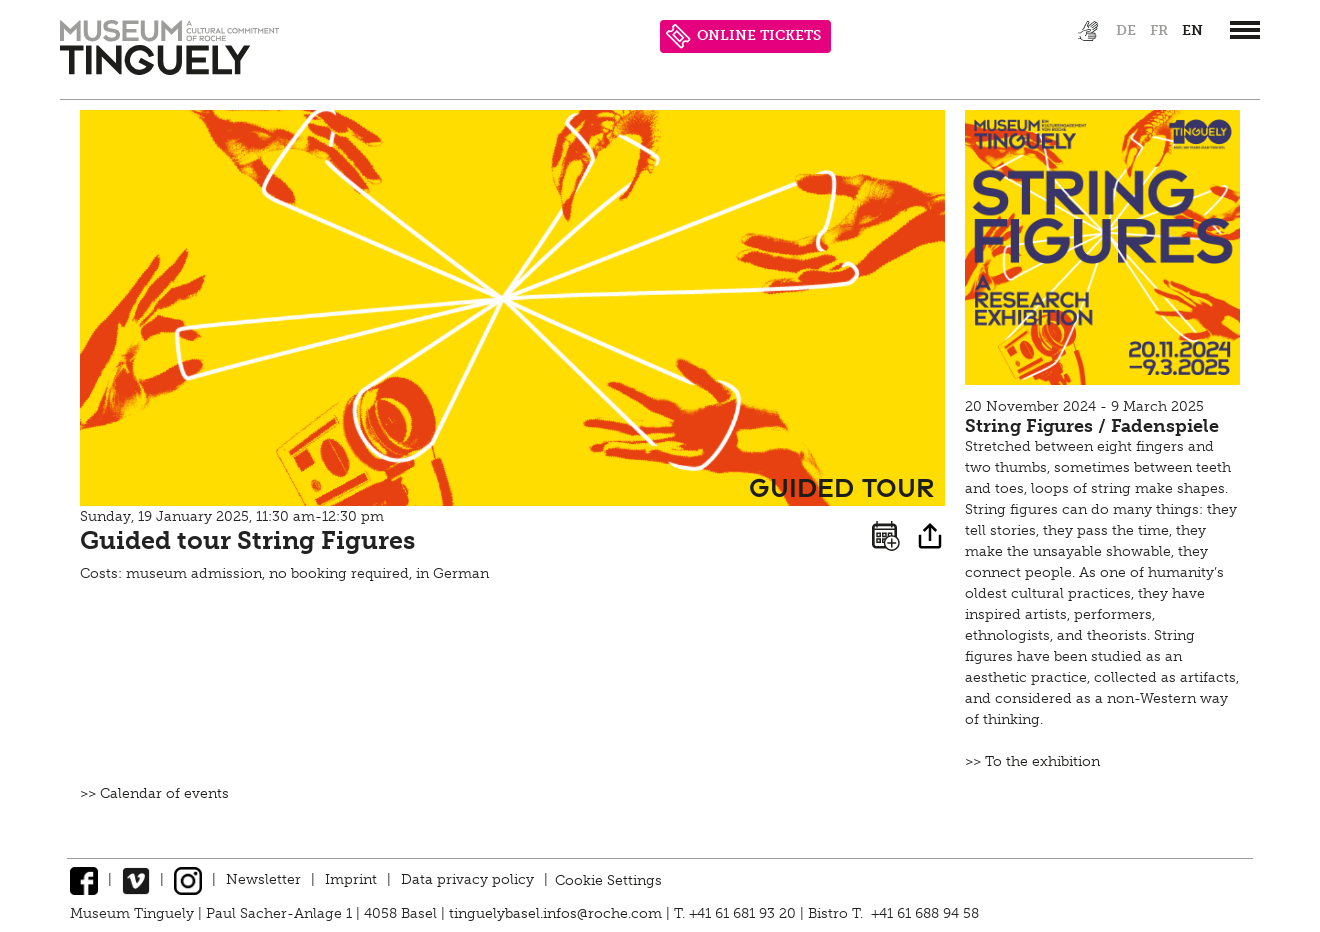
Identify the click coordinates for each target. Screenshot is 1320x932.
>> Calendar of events (154, 793)
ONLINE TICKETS (743, 36)
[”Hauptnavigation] (1245, 30)
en (1192, 30)
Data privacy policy (467, 879)
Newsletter (263, 879)
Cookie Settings (608, 879)
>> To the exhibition (1032, 761)
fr (1159, 30)
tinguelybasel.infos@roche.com (557, 913)
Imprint (351, 879)
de (1126, 30)
